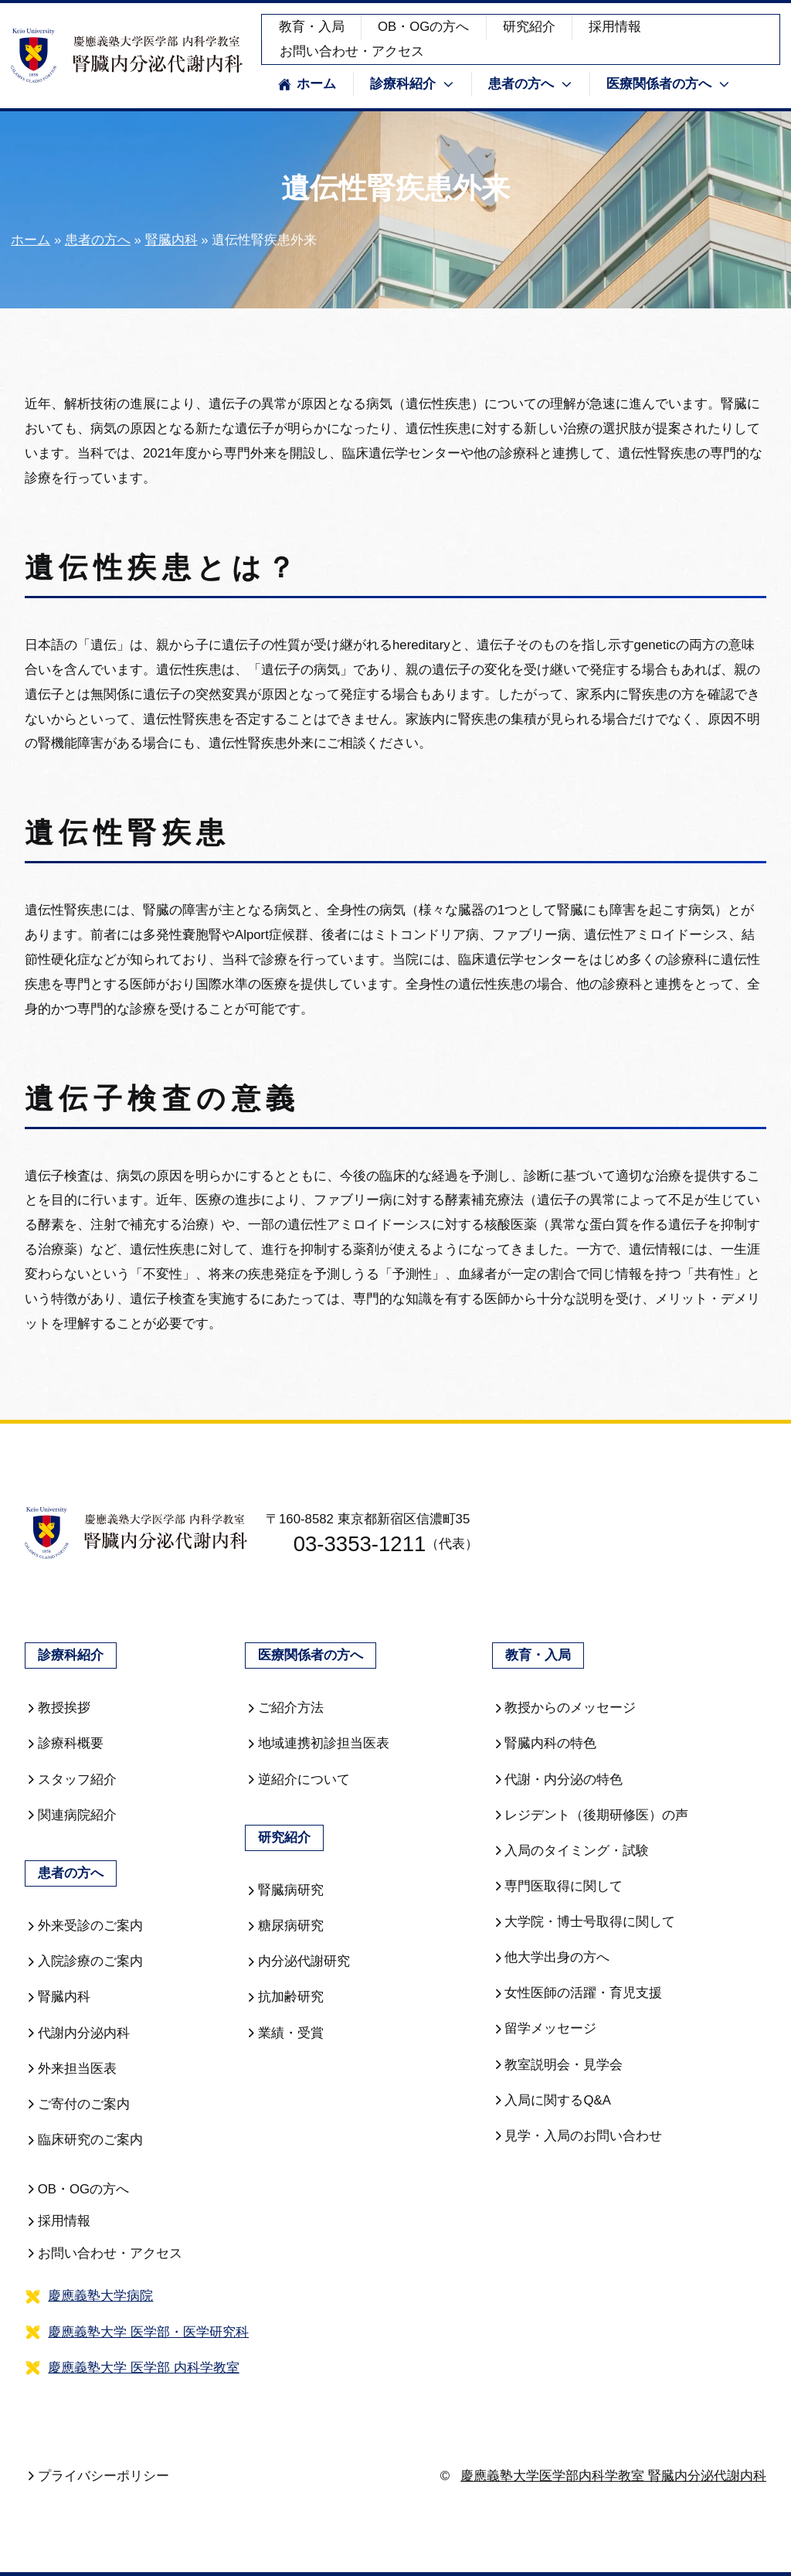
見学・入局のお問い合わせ (577, 2136)
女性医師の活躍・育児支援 (577, 1993)
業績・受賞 (284, 2033)
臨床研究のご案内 (84, 2139)
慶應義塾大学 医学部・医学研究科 (148, 2332)
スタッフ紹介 (71, 1779)
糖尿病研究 (284, 1925)
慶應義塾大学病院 (100, 2295)
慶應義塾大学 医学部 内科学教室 (143, 2367)
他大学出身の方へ (551, 1957)
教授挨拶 (57, 1707)
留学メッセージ (544, 2028)
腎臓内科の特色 (544, 1743)
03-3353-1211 (346, 1544)
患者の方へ (98, 240)
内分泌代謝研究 (297, 1961)
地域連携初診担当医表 (317, 1743)
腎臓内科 (171, 240)
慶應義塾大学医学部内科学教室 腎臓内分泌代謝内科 (613, 2476)
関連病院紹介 (71, 1815)
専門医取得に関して (557, 1886)
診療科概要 (64, 1743)
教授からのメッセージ (564, 1707)
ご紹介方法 (284, 1707)
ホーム (307, 84)
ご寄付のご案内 (77, 2104)
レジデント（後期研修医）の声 (590, 1815)
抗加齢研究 (284, 1996)
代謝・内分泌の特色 (557, 1779)
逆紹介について (297, 1779)
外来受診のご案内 (84, 1925)
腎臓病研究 (284, 1890)
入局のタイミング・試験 (571, 1850)
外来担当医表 (71, 2068)
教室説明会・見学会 (557, 2064)
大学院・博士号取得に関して (584, 1921)
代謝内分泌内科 (77, 2033)
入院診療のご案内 (84, 1961)
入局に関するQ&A (551, 2100)
